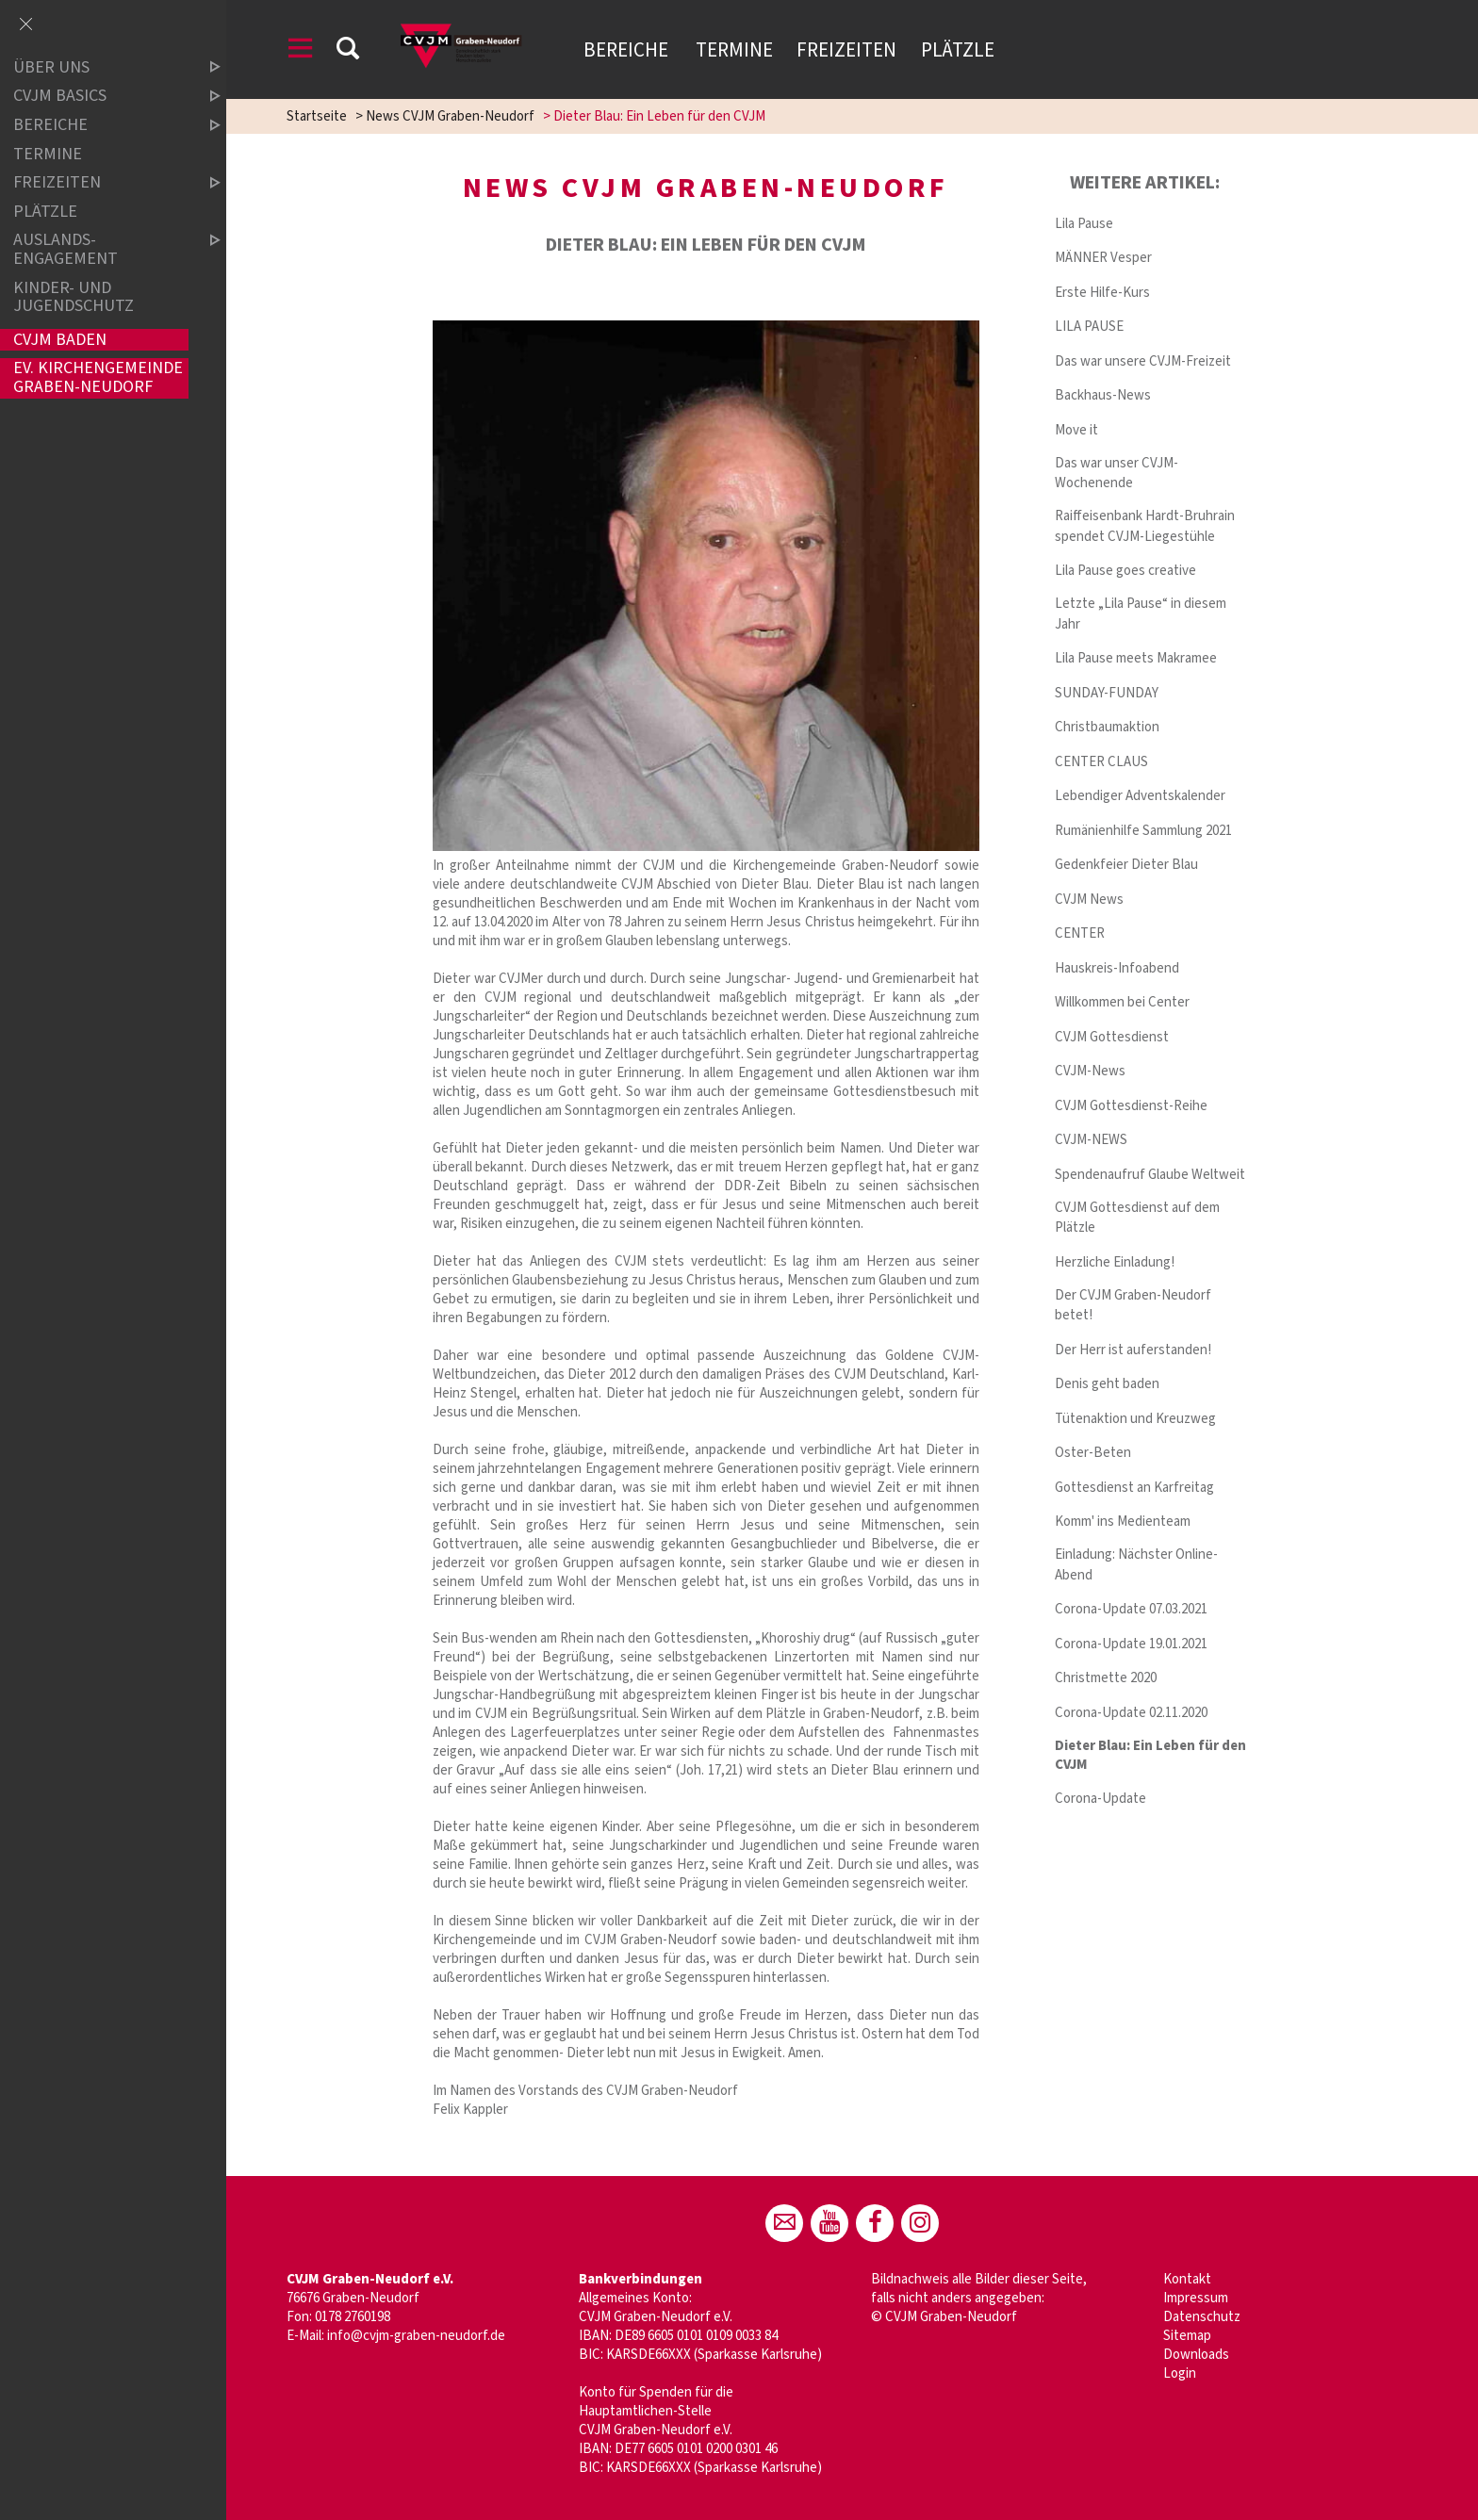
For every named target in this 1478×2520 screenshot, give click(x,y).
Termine (734, 50)
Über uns (101, 67)
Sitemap (1187, 2336)
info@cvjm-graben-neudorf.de (416, 2336)
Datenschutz (1201, 2317)
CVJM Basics (101, 96)
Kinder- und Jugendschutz (73, 297)
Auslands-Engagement (101, 249)
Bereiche (627, 50)
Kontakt (1187, 2279)
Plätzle (957, 50)
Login (1179, 2373)
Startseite (317, 116)
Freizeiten (846, 50)
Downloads (1196, 2355)
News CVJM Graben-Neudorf (450, 116)
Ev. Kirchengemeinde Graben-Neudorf (98, 378)
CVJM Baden (60, 340)
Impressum (1195, 2298)
